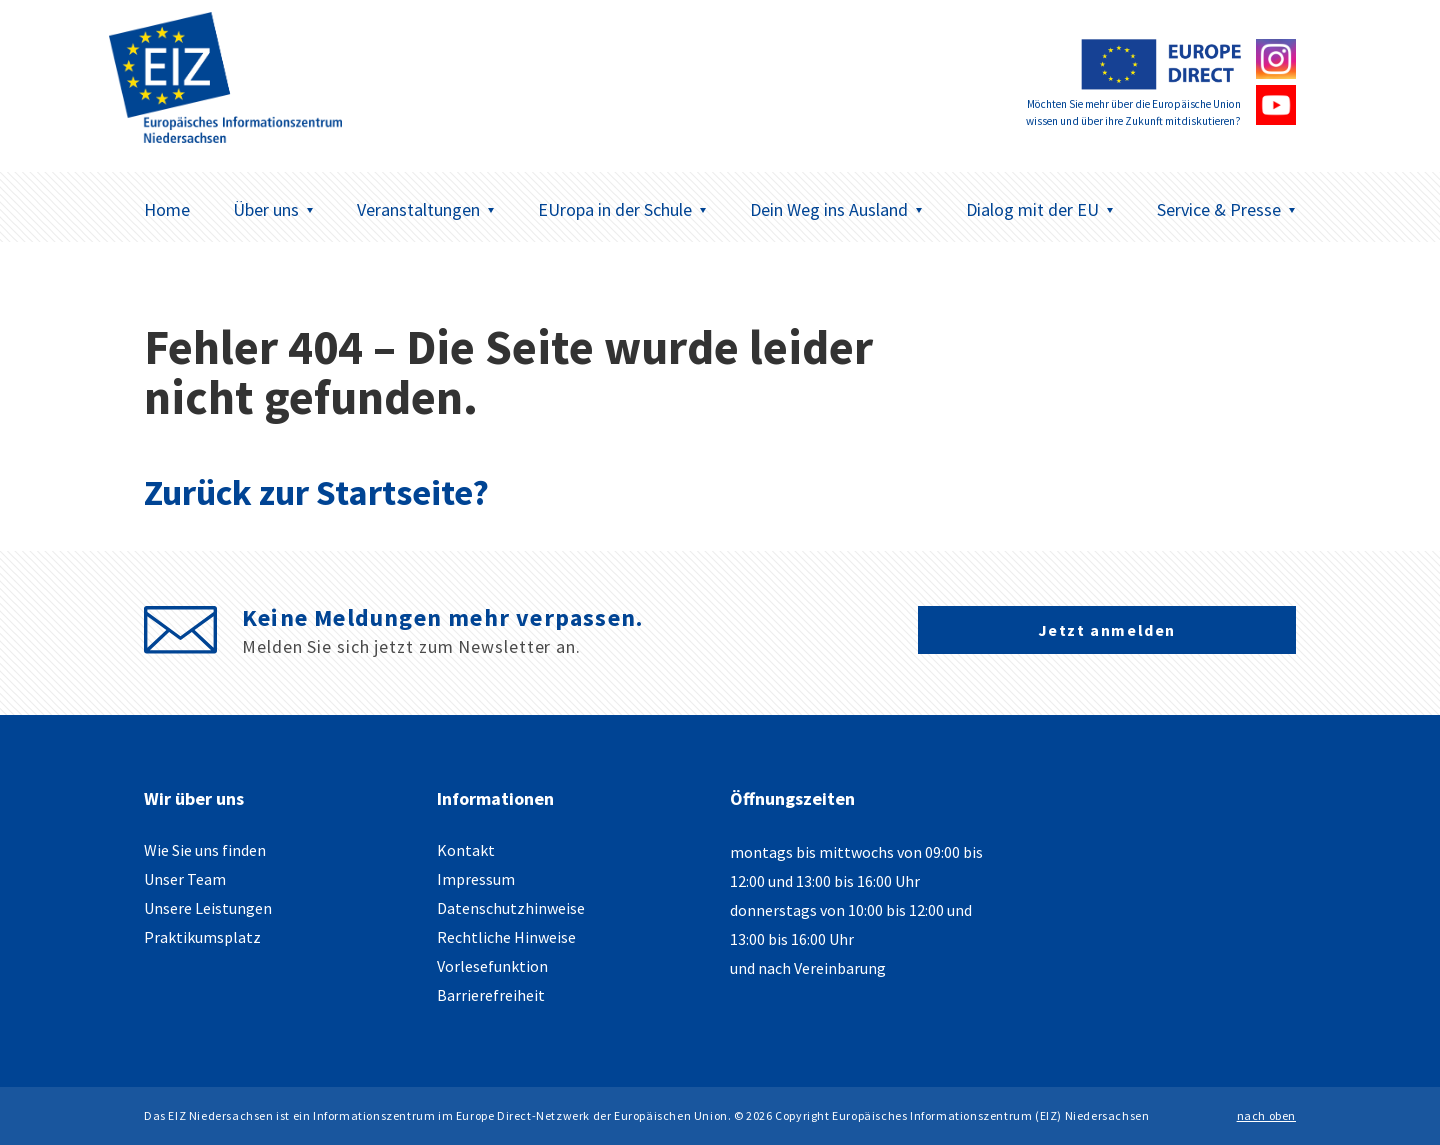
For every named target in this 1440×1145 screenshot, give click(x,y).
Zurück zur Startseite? (316, 492)
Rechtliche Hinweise (506, 937)
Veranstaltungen (426, 209)
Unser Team (185, 879)
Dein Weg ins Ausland (836, 209)
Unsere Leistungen (208, 908)
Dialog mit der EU (1040, 209)
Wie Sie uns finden (205, 850)
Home (167, 209)
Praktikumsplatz (202, 937)
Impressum (476, 879)
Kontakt (466, 850)
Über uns (273, 209)
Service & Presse (1226, 209)
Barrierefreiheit (491, 995)
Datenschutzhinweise (511, 908)
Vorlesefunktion (492, 966)
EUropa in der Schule (622, 209)
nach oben (1266, 1115)
